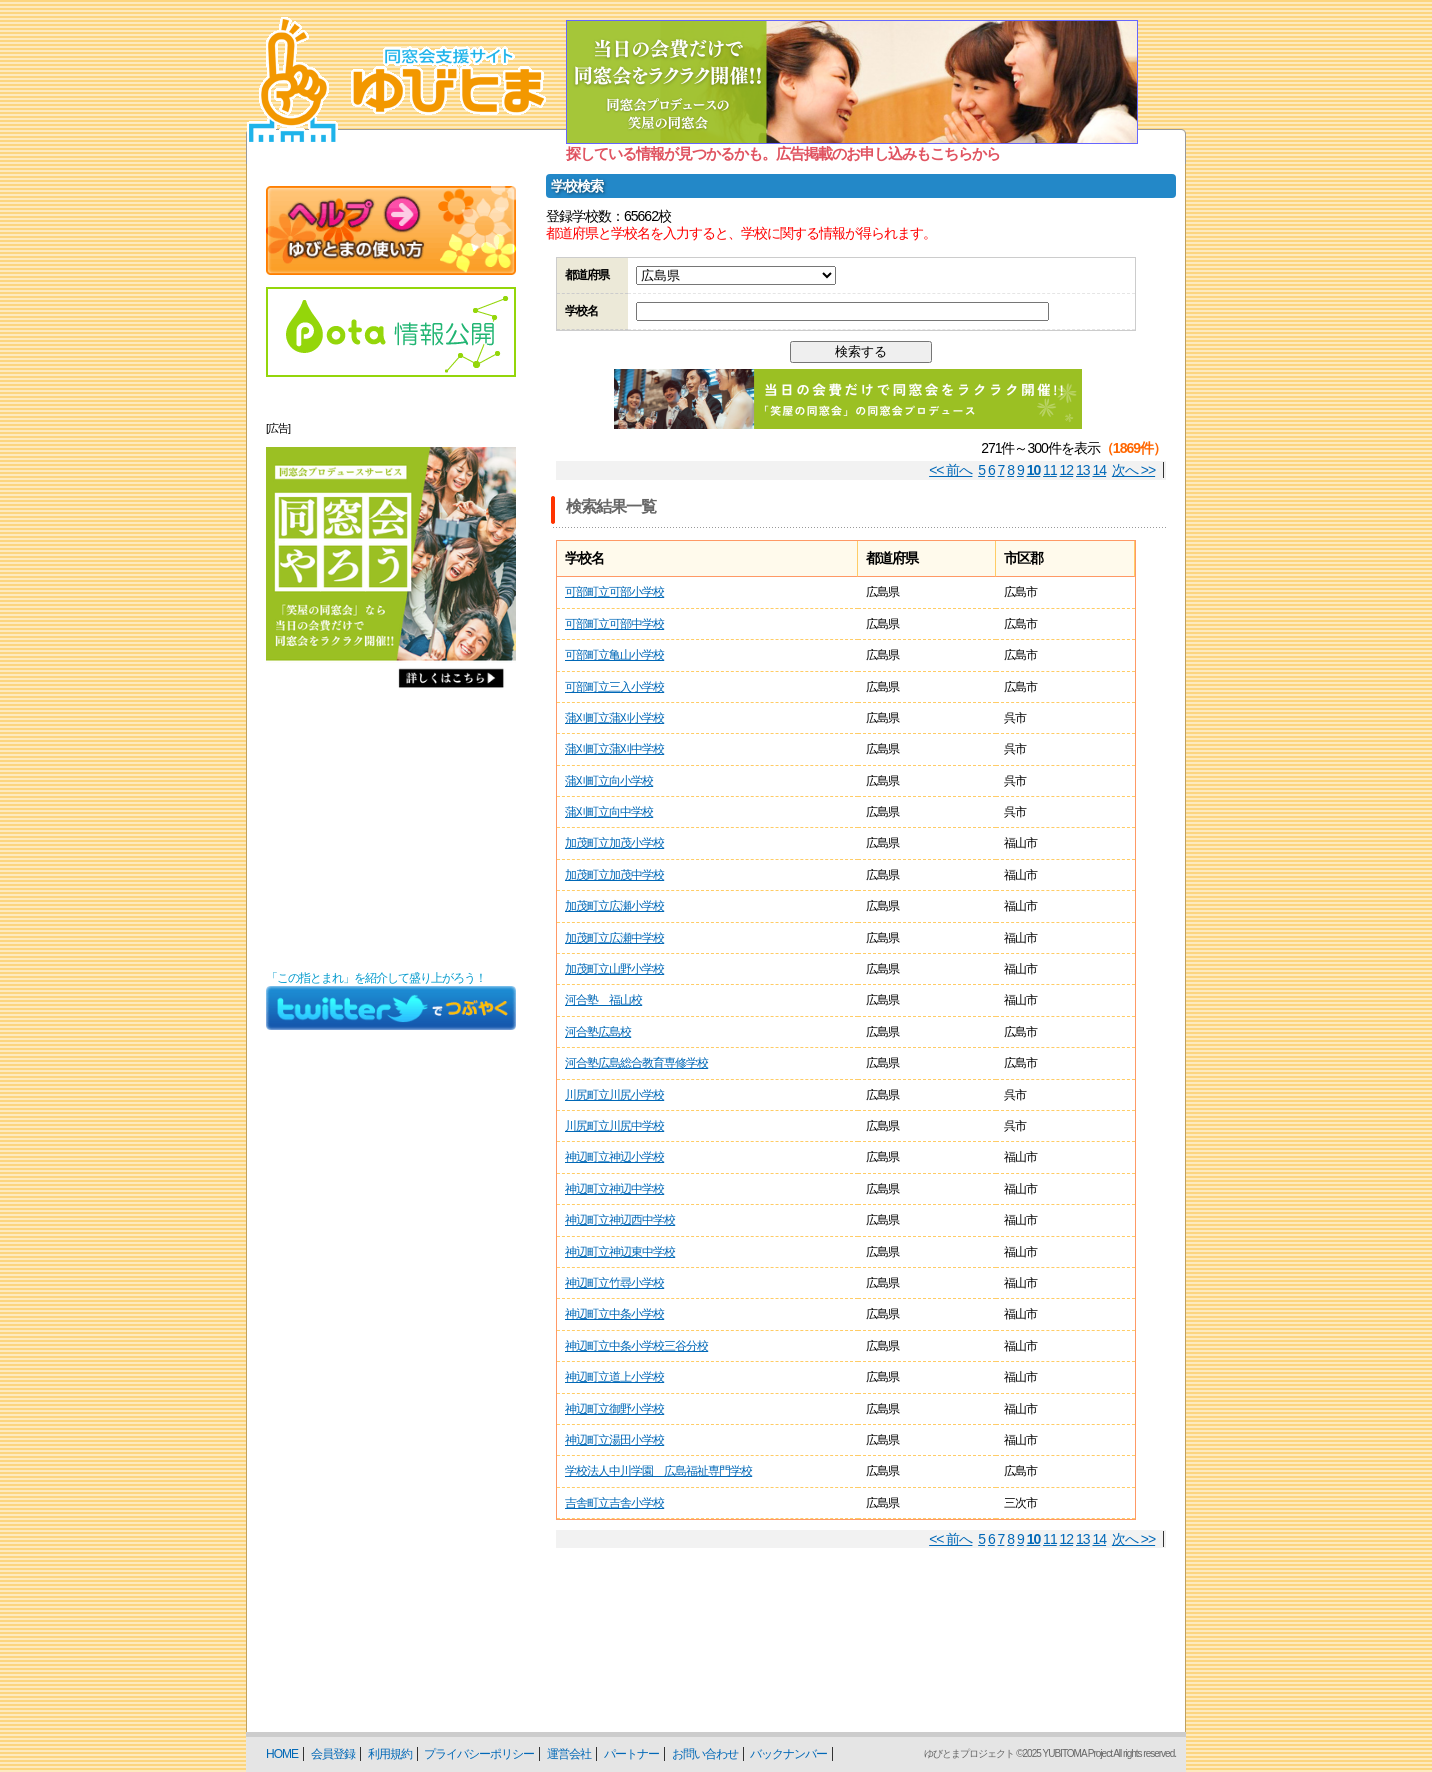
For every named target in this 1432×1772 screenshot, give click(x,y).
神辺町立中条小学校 (614, 1314)
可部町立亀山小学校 (614, 655)
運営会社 (569, 1754)
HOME (282, 1754)
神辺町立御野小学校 (614, 1409)
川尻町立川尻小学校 (614, 1095)
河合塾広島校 (598, 1032)
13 (1083, 470)
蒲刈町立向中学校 (609, 812)
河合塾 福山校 (603, 1000)
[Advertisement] (391, 834)
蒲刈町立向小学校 (609, 781)
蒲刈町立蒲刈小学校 (614, 718)
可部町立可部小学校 (614, 592)
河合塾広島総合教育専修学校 (636, 1063)
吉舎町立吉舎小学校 (614, 1503)
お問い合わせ (705, 1754)
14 (1100, 470)
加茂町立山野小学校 (614, 969)
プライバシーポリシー (479, 1754)
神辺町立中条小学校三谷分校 (636, 1346)
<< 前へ (950, 470)
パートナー (631, 1754)
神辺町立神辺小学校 (614, 1157)
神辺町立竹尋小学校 (614, 1283)
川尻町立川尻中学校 (614, 1126)
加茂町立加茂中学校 (614, 875)
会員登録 (333, 1754)
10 (1034, 470)
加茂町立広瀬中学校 (614, 938)
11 (1050, 470)
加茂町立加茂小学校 (614, 843)
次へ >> (1133, 470)
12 (1067, 470)
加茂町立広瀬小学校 (614, 906)
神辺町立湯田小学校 (614, 1440)
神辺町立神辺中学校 (614, 1189)
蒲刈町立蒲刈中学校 (614, 749)
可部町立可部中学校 (614, 624)
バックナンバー (788, 1754)
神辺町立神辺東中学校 (620, 1252)
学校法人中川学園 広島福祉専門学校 (658, 1471)
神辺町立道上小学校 (614, 1377)
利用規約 (390, 1754)
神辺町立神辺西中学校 (620, 1220)
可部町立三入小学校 (614, 687)
